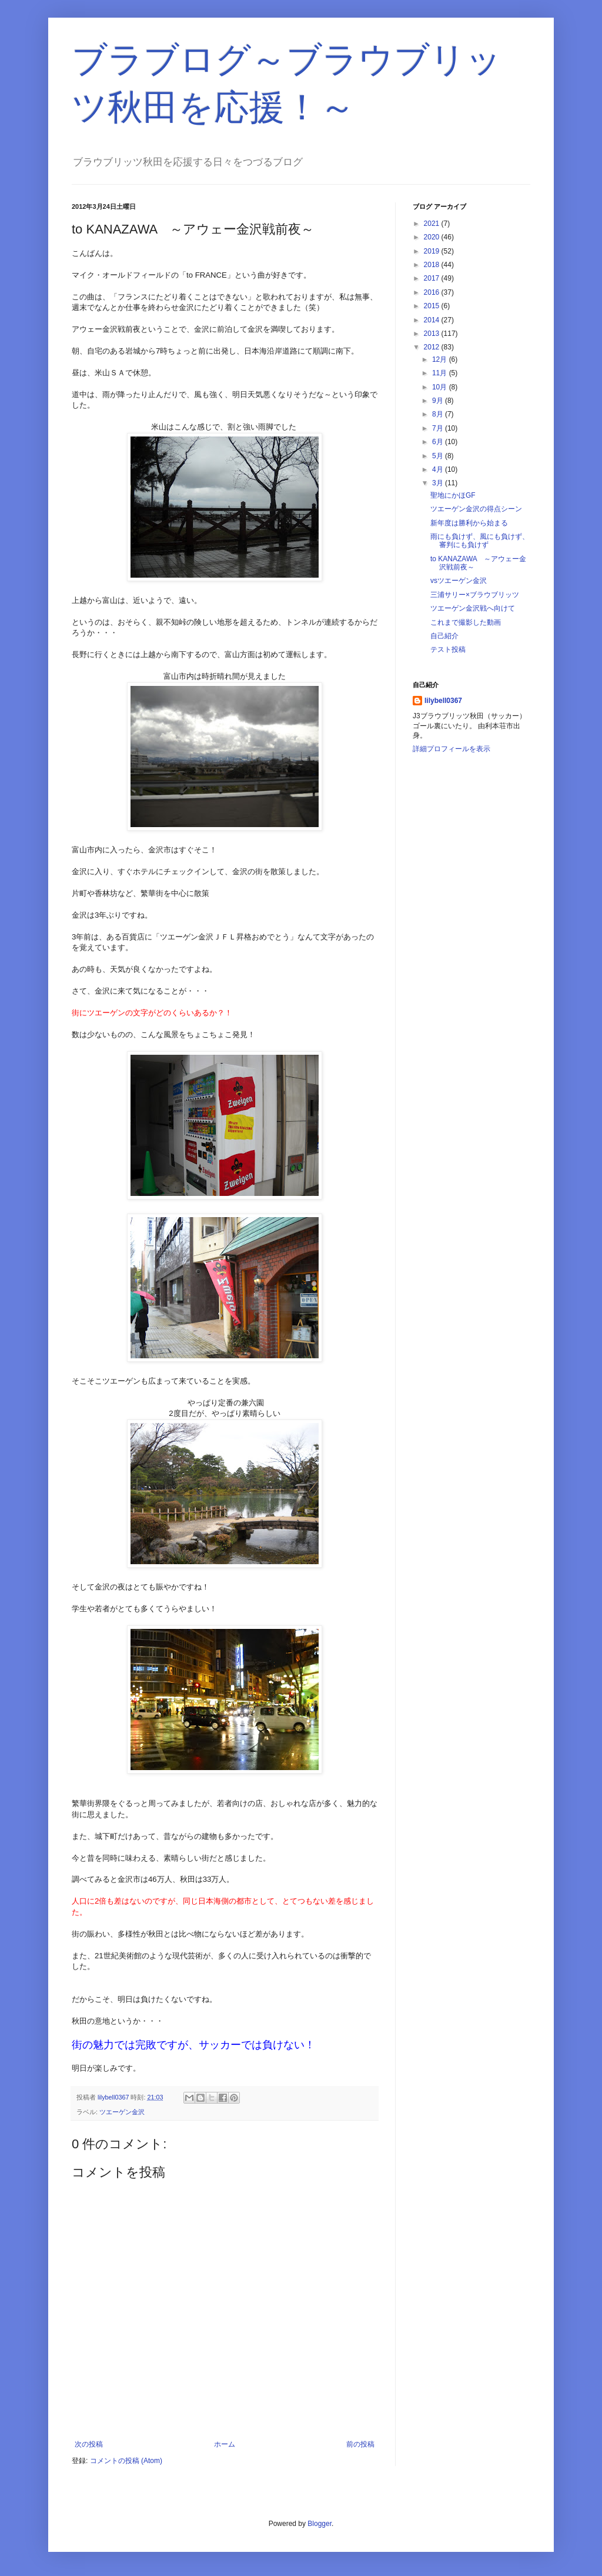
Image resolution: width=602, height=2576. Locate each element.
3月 (438, 483)
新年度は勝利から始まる (469, 523)
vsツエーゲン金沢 (458, 580)
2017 (433, 278)
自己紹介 (444, 636)
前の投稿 (360, 2444)
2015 (433, 306)
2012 (433, 347)
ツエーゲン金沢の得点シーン (476, 509)
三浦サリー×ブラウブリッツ (474, 595)
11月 (440, 373)
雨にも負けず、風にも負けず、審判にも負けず (479, 540)
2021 (433, 223)
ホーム (224, 2444)
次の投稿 (89, 2444)
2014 (433, 320)
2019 (433, 251)
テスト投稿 (448, 649)
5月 (438, 456)
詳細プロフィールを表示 (451, 749)
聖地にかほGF (453, 495)
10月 (440, 387)
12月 (440, 359)
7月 (438, 428)
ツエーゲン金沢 (122, 2111)
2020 (433, 237)
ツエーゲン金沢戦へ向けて (472, 608)
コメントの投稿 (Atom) (126, 2461)
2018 (433, 265)
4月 (438, 469)
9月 (438, 400)
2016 (433, 292)
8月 (438, 414)
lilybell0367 (443, 701)
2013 (433, 333)
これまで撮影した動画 (465, 622)
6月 (438, 442)
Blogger (319, 2524)
